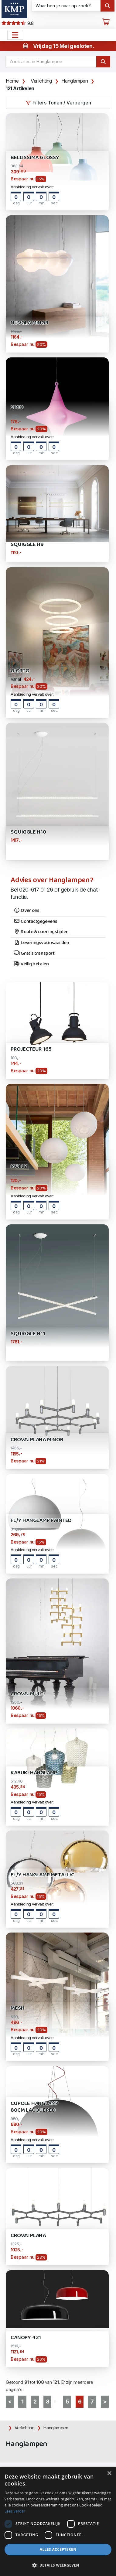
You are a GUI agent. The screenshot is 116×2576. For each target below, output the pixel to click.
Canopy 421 (26, 2337)
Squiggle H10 (28, 832)
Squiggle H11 (28, 1334)
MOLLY (19, 1166)
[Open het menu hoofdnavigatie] (15, 35)
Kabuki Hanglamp (34, 1773)
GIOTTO (20, 671)
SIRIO (17, 407)
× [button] (109, 2473)
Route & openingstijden (41, 932)
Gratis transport (34, 953)
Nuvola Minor (29, 323)
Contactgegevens (35, 921)
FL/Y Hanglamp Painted (41, 1520)
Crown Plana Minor (37, 1440)
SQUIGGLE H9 (27, 544)
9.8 (17, 23)
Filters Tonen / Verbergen (58, 103)
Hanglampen (74, 81)
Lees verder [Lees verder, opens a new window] (15, 2511)
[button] (58, 2565)
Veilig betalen (31, 964)
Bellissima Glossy (35, 157)
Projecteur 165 (31, 1049)
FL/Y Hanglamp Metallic (42, 1875)
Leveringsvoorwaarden (41, 943)
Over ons (26, 910)
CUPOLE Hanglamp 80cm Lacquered (34, 2107)
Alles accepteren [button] (58, 2549)
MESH (17, 2008)
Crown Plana (28, 2235)
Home (12, 81)
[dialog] (58, 2521)
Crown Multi (28, 1694)
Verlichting (41, 81)
